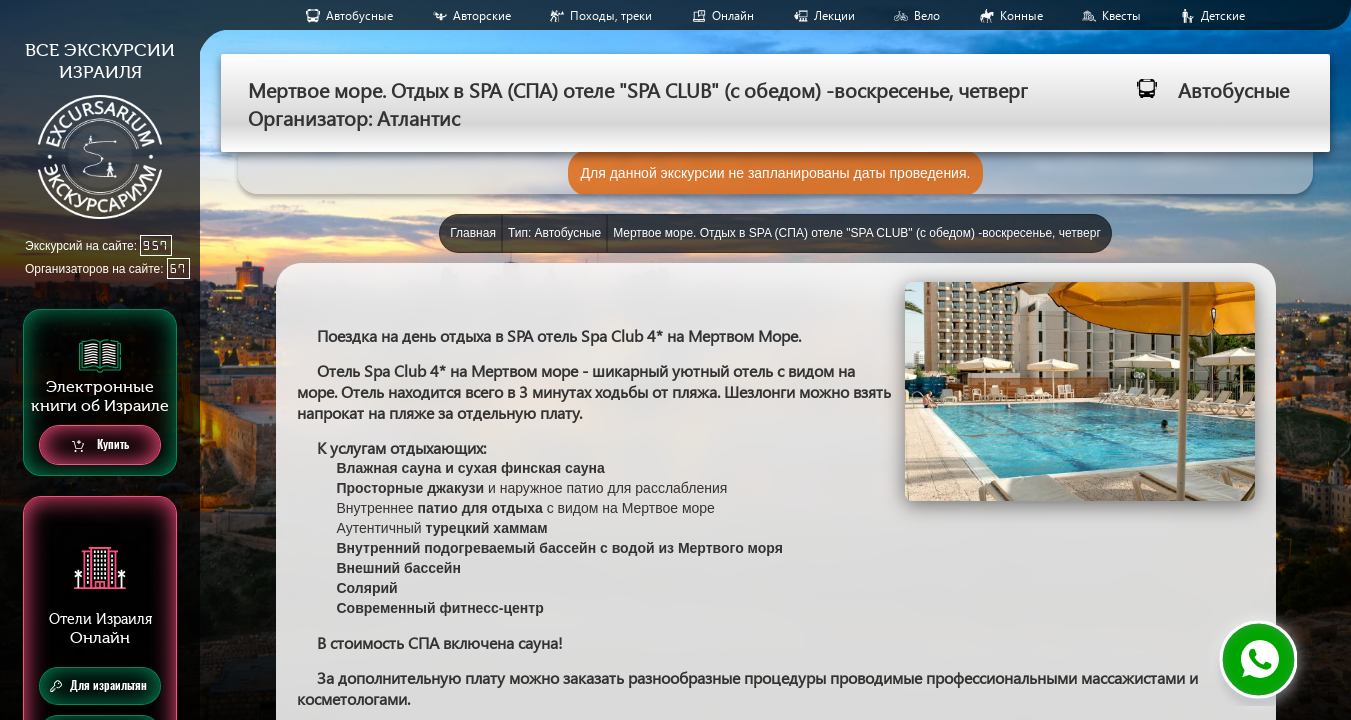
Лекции (834, 15)
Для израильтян (98, 686)
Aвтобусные (359, 15)
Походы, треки (611, 15)
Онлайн (733, 15)
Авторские (482, 15)
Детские (1223, 15)
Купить (100, 445)
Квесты (1121, 15)
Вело (927, 15)
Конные (1021, 15)
